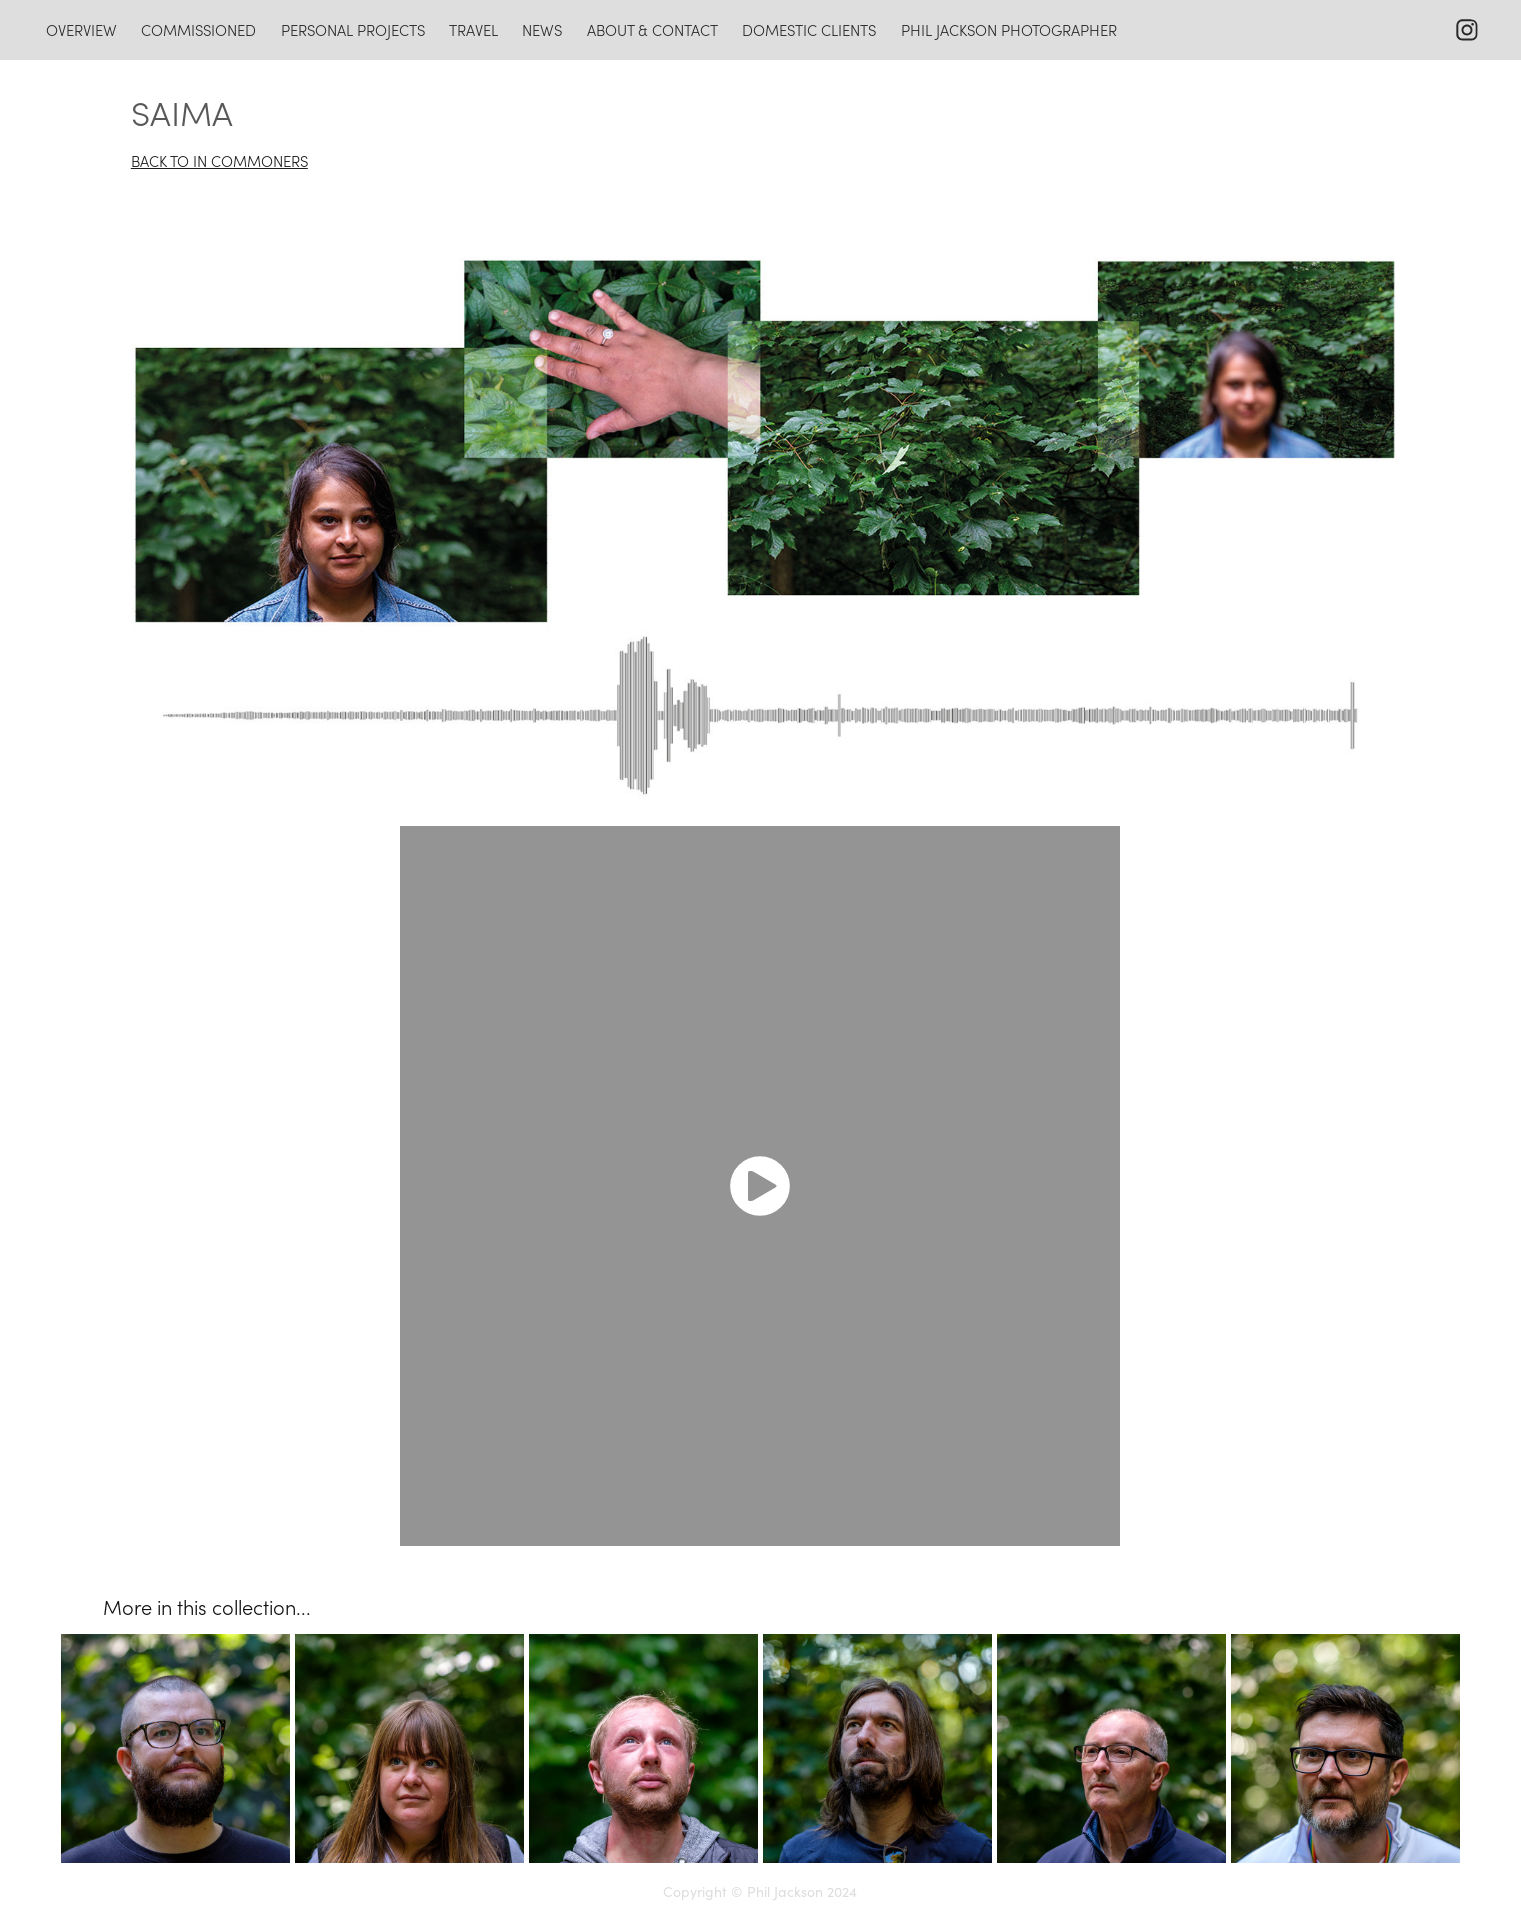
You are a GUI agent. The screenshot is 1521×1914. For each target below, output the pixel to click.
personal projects (353, 30)
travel (473, 30)
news (542, 30)
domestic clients (809, 30)
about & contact (652, 30)
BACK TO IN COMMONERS (219, 161)
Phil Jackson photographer (1009, 30)
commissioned (198, 30)
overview (81, 30)
